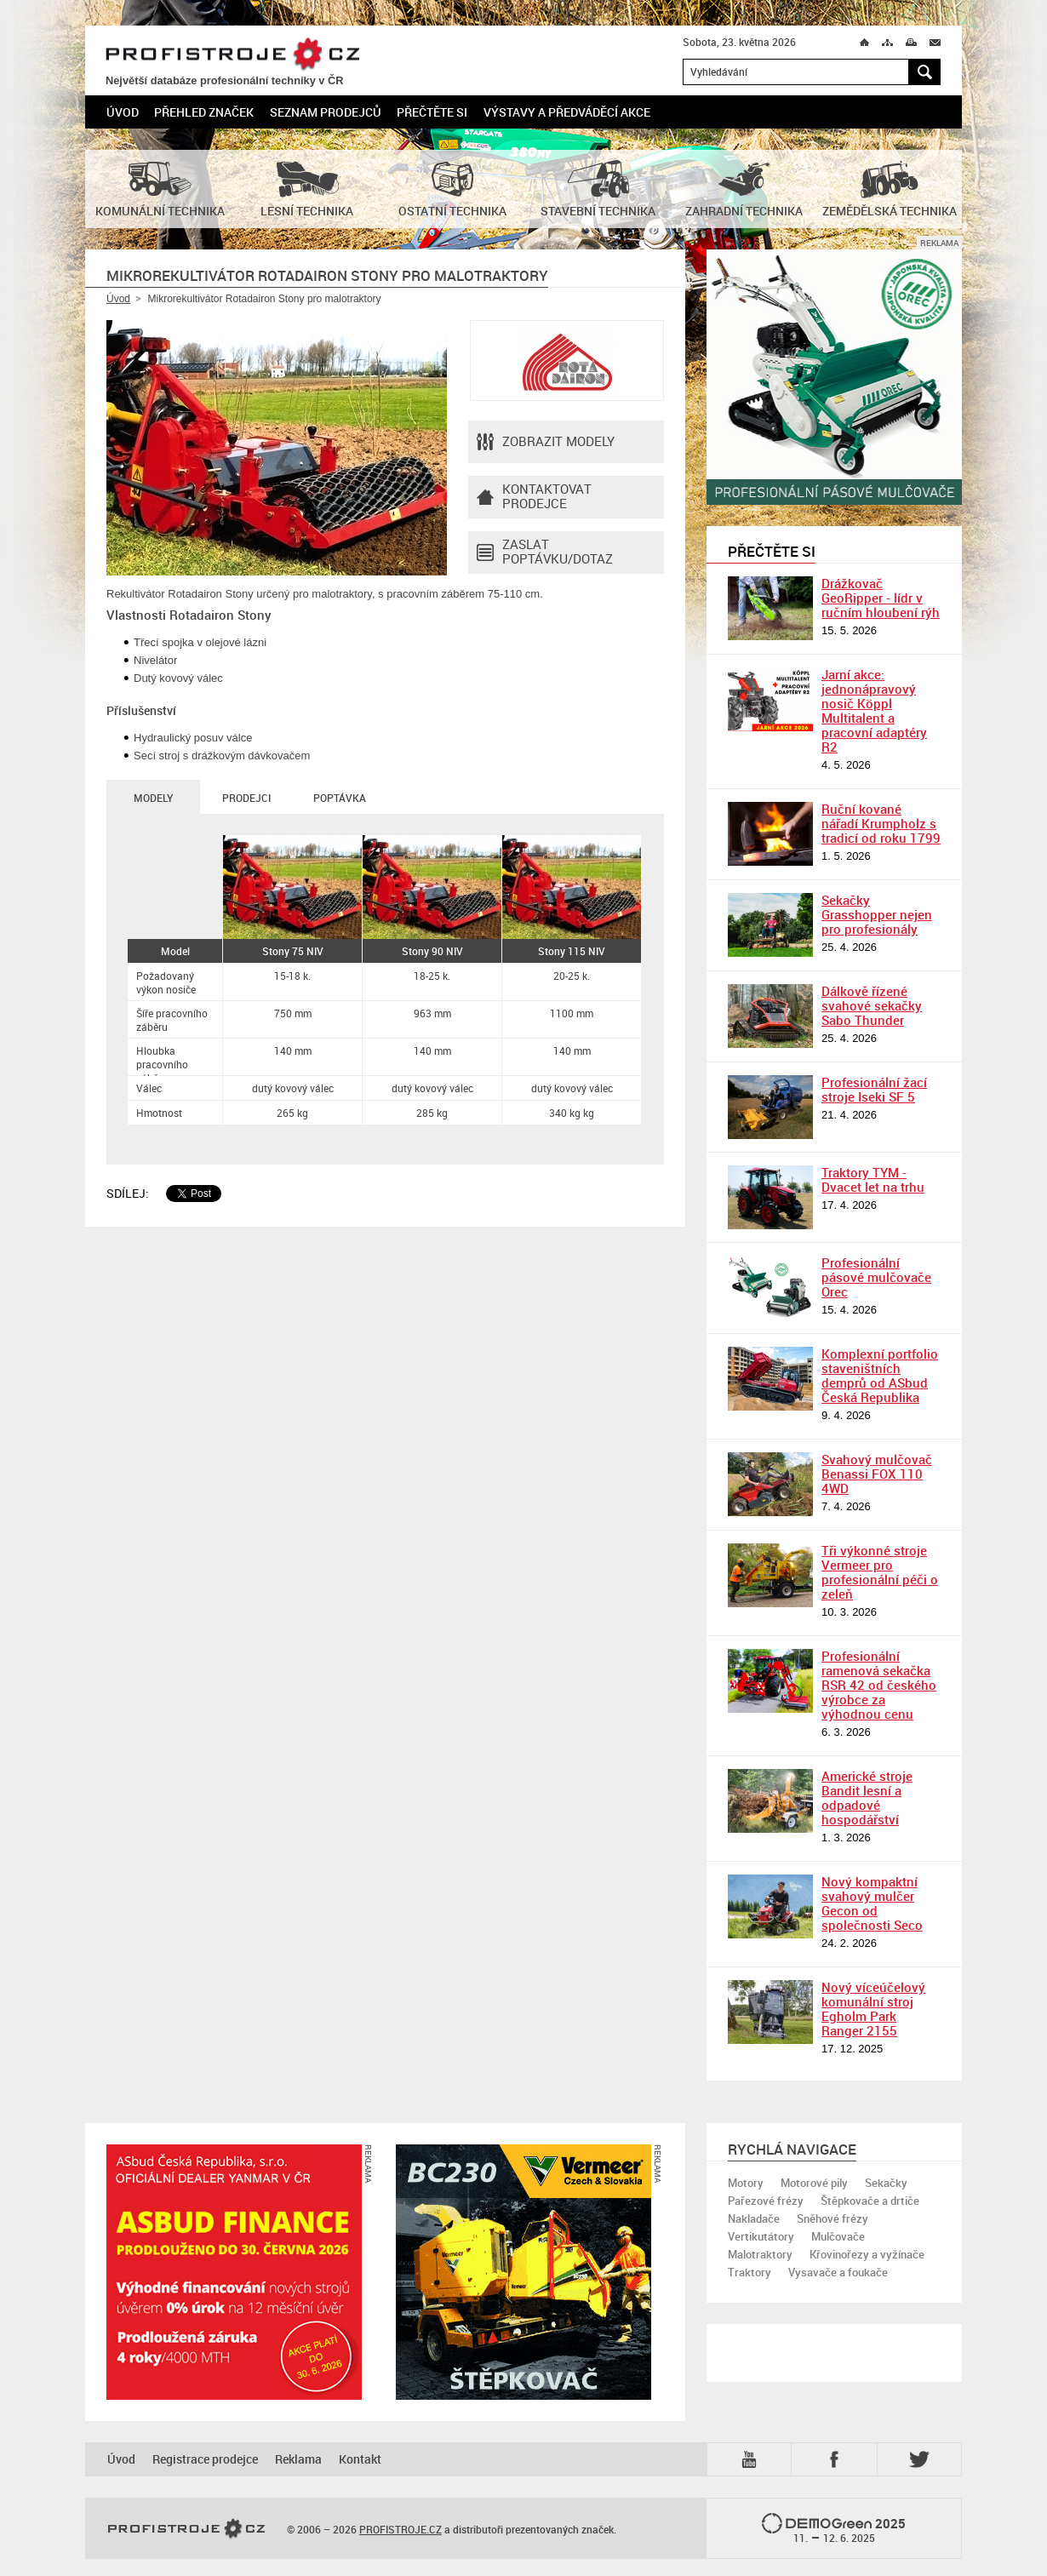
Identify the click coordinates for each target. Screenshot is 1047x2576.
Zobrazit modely (546, 442)
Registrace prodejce (205, 2459)
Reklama (298, 2459)
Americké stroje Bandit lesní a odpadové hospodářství (867, 1797)
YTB (752, 2459)
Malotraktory (760, 2254)
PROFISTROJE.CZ (232, 54)
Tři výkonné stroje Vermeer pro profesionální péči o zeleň (879, 1572)
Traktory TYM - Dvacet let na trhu (872, 1179)
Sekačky (886, 2182)
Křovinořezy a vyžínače (867, 2254)
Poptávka (339, 797)
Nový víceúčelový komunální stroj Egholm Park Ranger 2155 (873, 2008)
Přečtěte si (432, 112)
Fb (837, 2459)
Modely (153, 797)
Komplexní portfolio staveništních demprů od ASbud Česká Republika (879, 1375)
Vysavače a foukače (838, 2272)
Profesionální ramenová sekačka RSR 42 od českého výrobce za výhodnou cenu (878, 1684)
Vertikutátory (761, 2236)
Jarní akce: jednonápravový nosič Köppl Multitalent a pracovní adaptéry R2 (874, 710)
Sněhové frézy (832, 2218)
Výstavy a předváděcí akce (566, 112)
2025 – (834, 2529)
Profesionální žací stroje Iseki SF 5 (874, 1089)
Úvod (122, 112)
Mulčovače (838, 2236)
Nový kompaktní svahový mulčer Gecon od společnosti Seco (872, 1903)
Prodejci (246, 797)
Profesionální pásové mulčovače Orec (876, 1277)
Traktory (749, 2272)
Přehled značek (204, 112)
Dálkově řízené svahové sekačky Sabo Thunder (871, 1005)
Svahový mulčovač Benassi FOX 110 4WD (876, 1474)
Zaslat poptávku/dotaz (545, 552)
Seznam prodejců (325, 112)
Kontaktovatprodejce (534, 497)
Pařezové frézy (766, 2200)
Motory (746, 2182)
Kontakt (360, 2459)
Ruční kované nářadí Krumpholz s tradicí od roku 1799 (881, 823)
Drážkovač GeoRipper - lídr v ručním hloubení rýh (880, 598)
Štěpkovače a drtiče (870, 2200)
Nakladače (754, 2218)
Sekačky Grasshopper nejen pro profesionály (876, 914)
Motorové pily (814, 2182)
